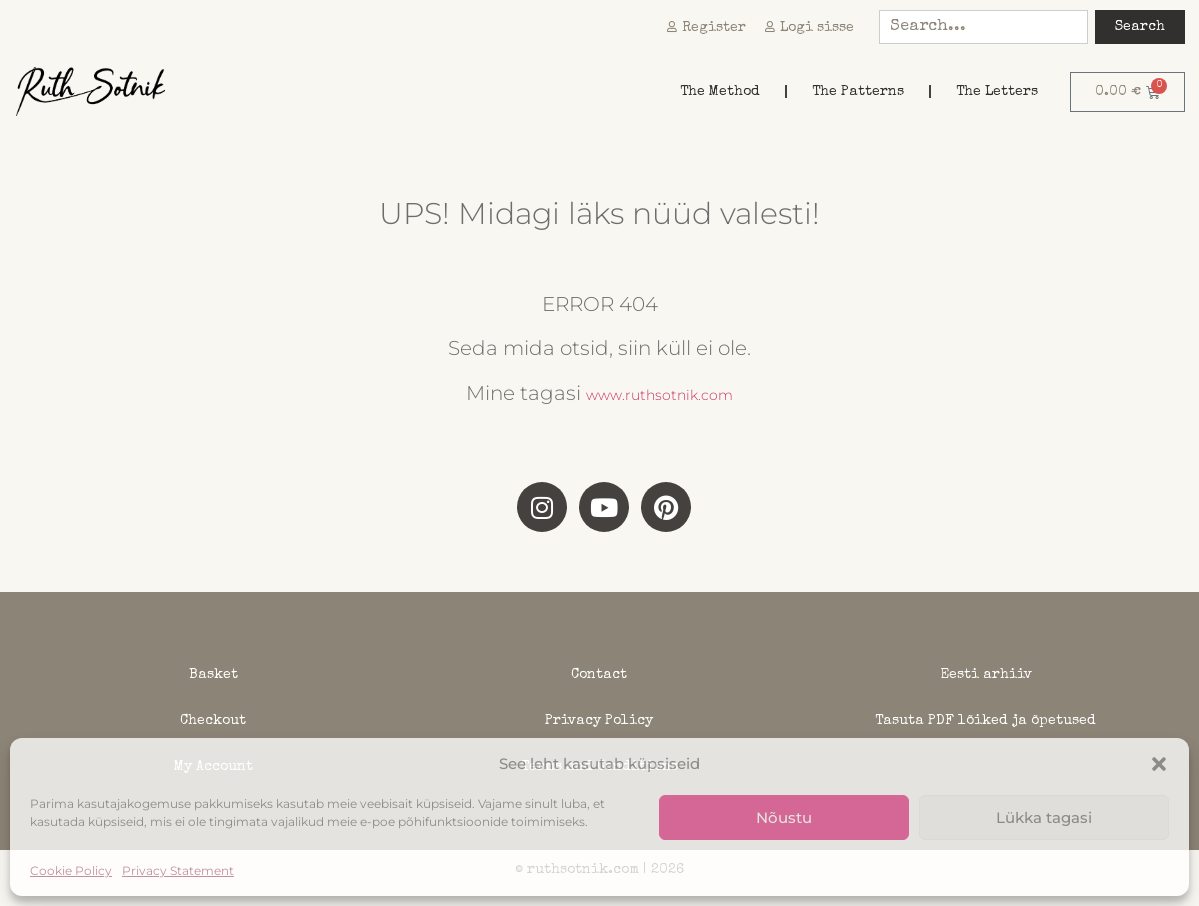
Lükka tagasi (1044, 817)
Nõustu (784, 817)
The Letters (997, 92)
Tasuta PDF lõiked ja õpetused (985, 721)
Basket (213, 675)
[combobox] (983, 27)
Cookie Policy (71, 870)
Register (706, 28)
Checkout (213, 721)
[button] (1159, 764)
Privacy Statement (178, 870)
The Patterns (858, 92)
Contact (599, 675)
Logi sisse (809, 28)
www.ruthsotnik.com (659, 395)
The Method (720, 92)
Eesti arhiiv (986, 675)
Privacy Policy (599, 721)
